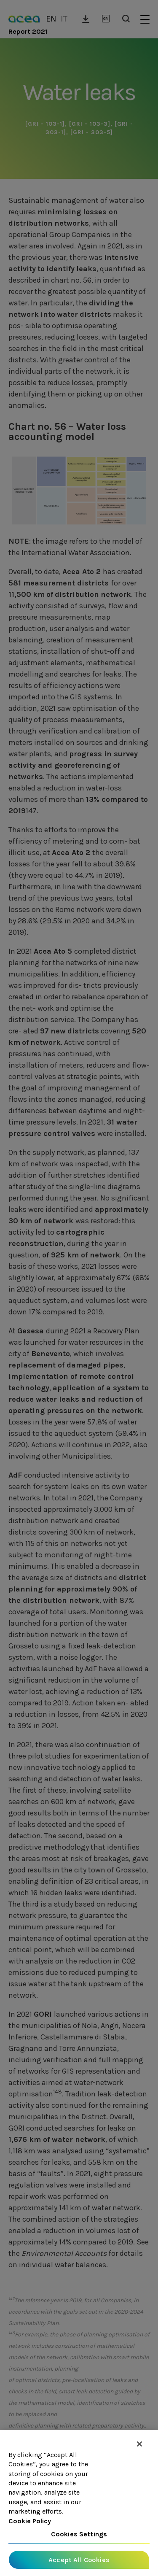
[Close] (139, 2444)
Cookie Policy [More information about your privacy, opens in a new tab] (29, 2521)
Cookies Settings (79, 2534)
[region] (79, 2503)
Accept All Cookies (79, 2560)
